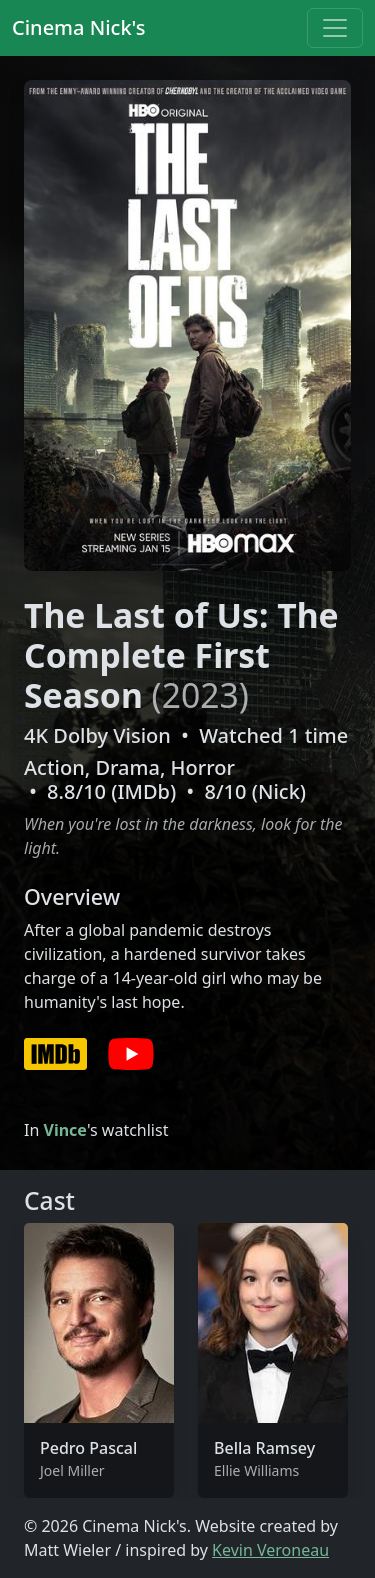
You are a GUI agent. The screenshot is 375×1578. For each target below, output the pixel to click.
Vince (64, 1130)
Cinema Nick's (78, 27)
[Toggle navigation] (335, 28)
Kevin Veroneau (270, 1550)
